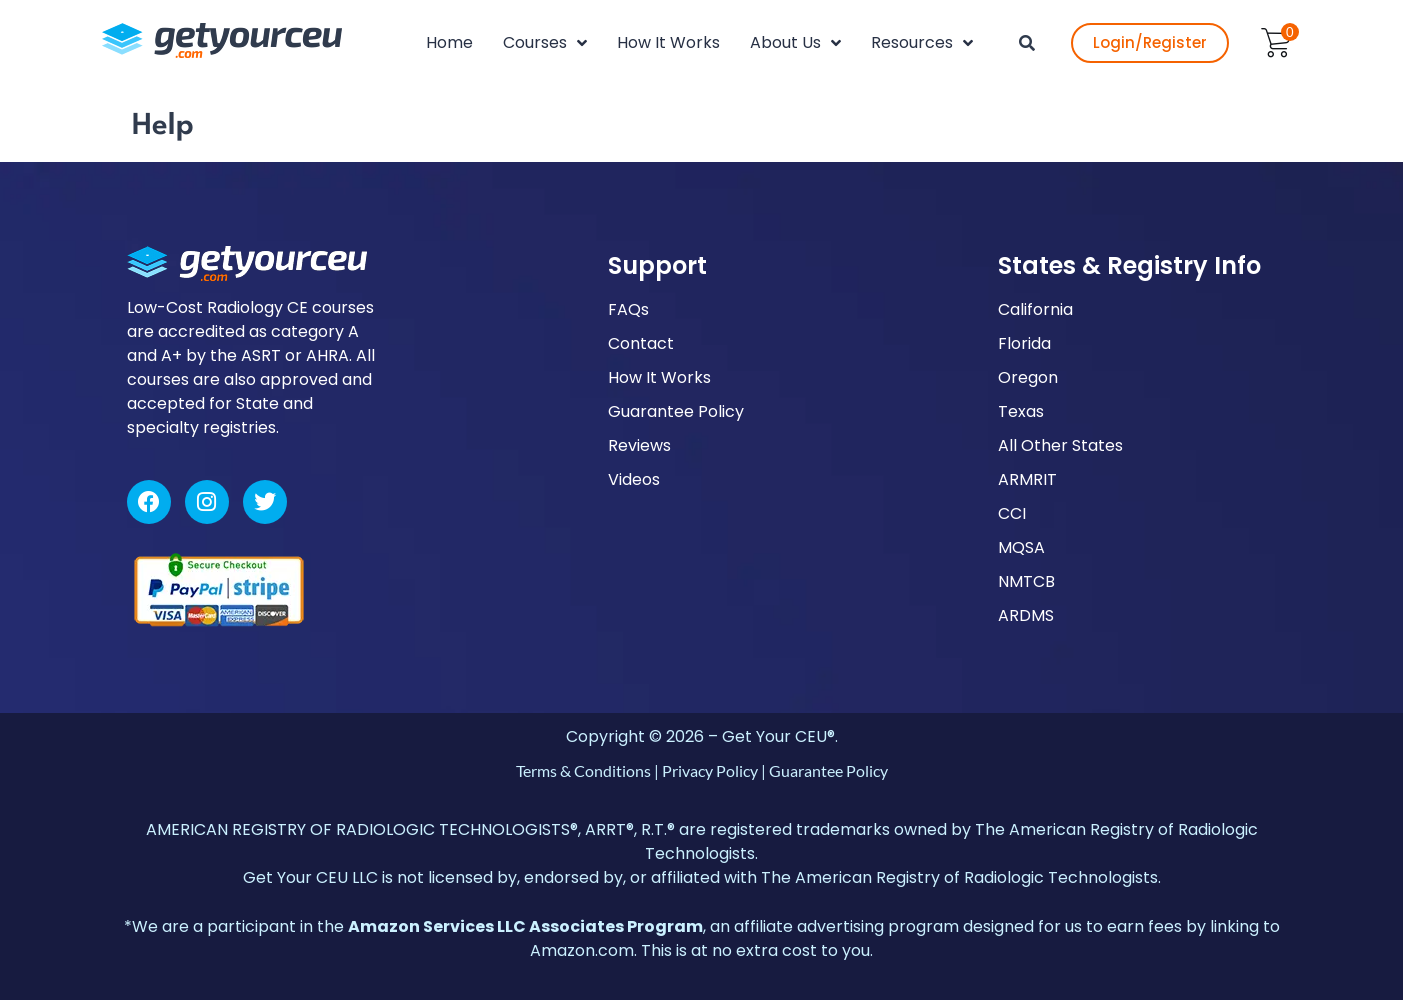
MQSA (1021, 547)
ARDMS (1026, 615)
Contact (641, 343)
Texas (1021, 411)
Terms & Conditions (583, 770)
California (1035, 309)
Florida (1024, 343)
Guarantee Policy (676, 411)
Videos (634, 479)
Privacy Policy (710, 770)
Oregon (1028, 377)
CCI (1012, 513)
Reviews (639, 445)
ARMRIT (1027, 479)
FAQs (628, 309)
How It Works (659, 377)
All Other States (1060, 445)
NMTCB (1026, 581)
